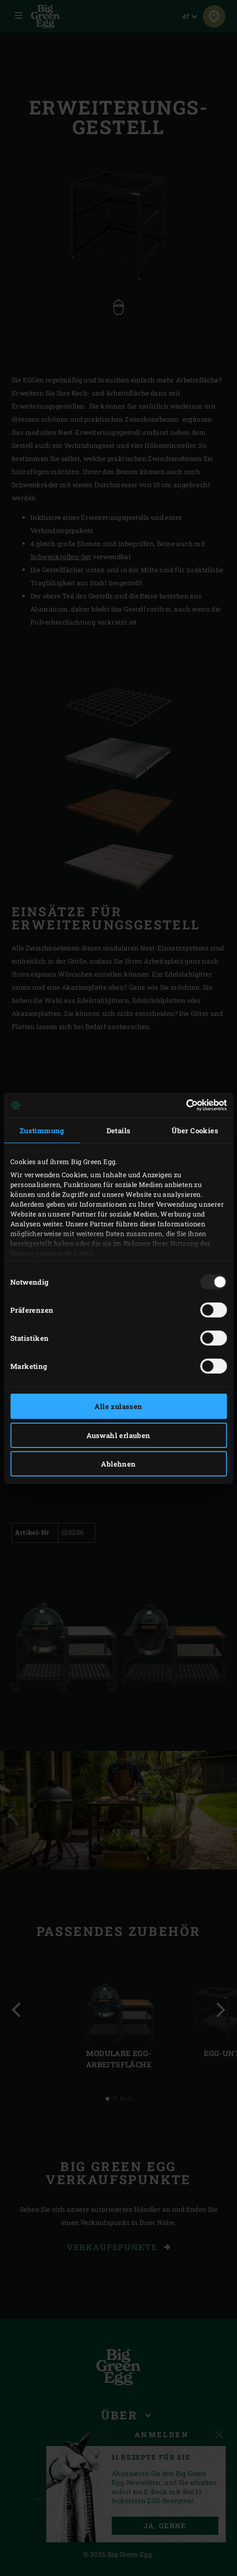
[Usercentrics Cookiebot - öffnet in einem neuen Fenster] (186, 1105)
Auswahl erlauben (118, 1435)
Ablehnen (118, 1463)
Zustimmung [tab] (42, 1130)
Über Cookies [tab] (195, 1130)
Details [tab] (119, 1130)
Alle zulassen (118, 1406)
